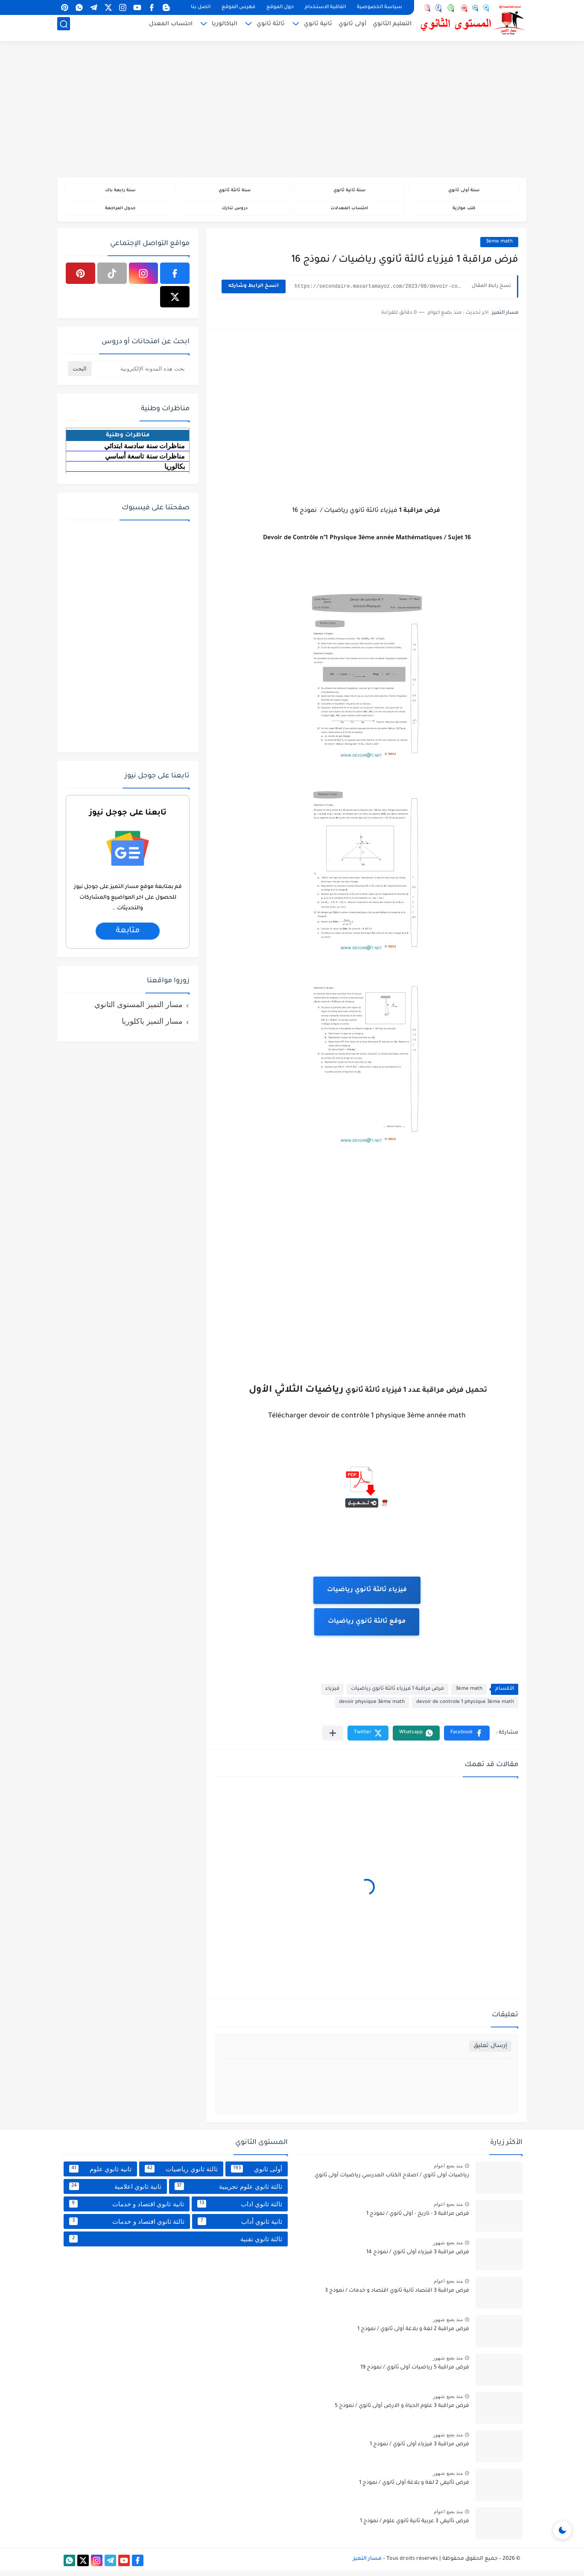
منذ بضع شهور (448, 2248)
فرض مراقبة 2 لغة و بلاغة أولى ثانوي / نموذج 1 (413, 2335)
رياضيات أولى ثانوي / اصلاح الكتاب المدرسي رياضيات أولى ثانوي (392, 2181)
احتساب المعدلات (349, 212)
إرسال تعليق (490, 2051)
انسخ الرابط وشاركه (253, 292)
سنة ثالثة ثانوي (235, 192)
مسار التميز (367, 2564)
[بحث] (63, 28)
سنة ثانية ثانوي (349, 192)
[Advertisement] (292, 111)
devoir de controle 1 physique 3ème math (465, 1708)
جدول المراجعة (120, 212)
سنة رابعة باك (120, 192)
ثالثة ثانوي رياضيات (181, 2174)
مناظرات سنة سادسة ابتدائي (144, 451)
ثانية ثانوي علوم (100, 2174)
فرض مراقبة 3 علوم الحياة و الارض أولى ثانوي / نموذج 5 (402, 2412)
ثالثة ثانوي (271, 28)
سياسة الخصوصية (379, 7)
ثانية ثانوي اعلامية (115, 2192)
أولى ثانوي (352, 28)
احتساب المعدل (171, 28)
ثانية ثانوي (318, 28)
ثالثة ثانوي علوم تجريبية (228, 2192)
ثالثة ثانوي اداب (239, 2209)
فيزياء (332, 1694)
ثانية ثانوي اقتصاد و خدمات (126, 2209)
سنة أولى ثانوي (463, 192)
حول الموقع (280, 7)
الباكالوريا (224, 28)
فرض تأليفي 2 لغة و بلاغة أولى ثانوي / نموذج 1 (414, 2488)
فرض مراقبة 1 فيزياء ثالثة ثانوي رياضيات (397, 1694)
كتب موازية (463, 212)
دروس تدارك (234, 212)
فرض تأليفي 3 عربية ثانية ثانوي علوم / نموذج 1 (414, 2527)
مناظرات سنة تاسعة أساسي (145, 461)
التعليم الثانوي (392, 28)
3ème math (499, 247)
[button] (467, 1738)
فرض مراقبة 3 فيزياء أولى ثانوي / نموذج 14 (417, 2258)
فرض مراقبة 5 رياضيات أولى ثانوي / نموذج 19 (414, 2373)
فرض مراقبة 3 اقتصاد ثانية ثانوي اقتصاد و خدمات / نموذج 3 (397, 2296)
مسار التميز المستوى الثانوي (138, 1010)
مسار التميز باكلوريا (152, 1026)
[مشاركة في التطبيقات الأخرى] (332, 1738)
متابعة (127, 936)
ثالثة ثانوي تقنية (175, 2244)
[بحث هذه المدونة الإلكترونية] (140, 374)
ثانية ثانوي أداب (240, 2227)
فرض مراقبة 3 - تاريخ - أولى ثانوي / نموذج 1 (417, 2220)
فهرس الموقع (238, 7)
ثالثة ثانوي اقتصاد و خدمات (126, 2227)
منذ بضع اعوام (448, 2171)
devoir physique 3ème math (372, 1708)
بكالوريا (174, 472)
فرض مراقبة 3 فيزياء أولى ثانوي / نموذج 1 (419, 2450)
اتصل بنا (200, 7)
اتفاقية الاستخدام (325, 7)
